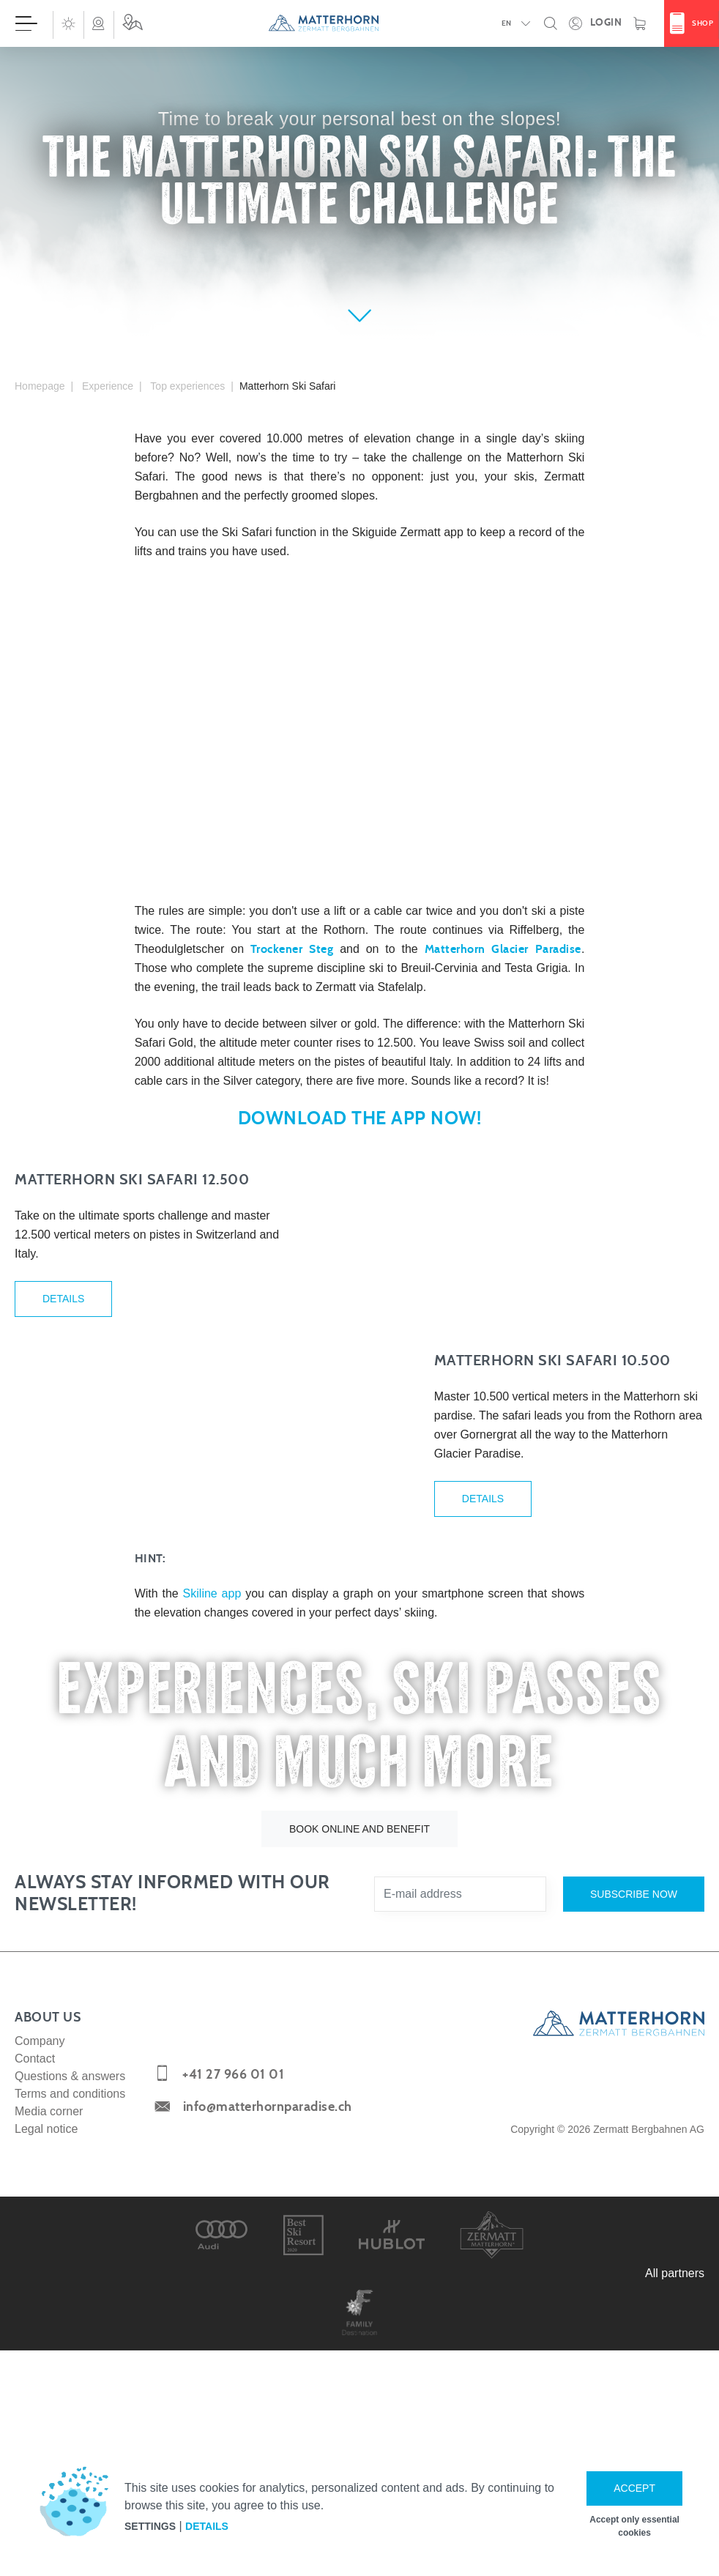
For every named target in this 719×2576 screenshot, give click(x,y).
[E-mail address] (460, 2142)
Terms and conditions (70, 2342)
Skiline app (212, 1842)
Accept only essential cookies (634, 2526)
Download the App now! (360, 1119)
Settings (150, 2526)
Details (63, 1366)
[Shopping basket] (640, 23)
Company (39, 2289)
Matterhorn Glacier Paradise (503, 949)
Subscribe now (633, 2142)
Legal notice (46, 2377)
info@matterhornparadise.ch (267, 2355)
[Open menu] (26, 23)
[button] (68, 23)
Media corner (49, 2359)
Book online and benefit (359, 2077)
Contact (35, 2307)
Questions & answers (70, 2324)
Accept (634, 2488)
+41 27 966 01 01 (233, 2324)
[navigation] (359, 23)
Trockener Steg (291, 949)
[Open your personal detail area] (595, 23)
